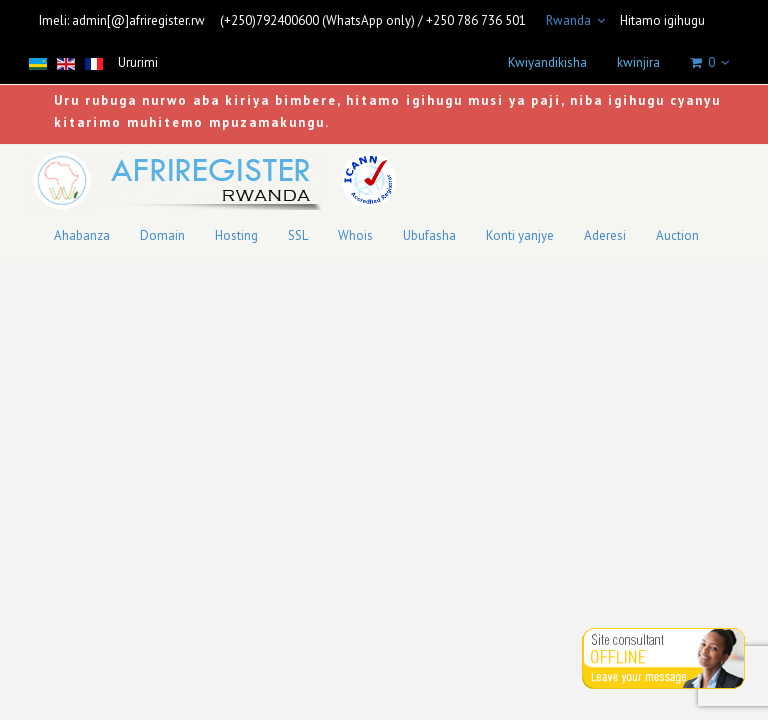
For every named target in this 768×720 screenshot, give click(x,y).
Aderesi (605, 235)
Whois (355, 235)
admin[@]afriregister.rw (138, 20)
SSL (298, 235)
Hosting (236, 235)
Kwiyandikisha (547, 62)
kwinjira (638, 62)
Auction (677, 235)
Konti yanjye (520, 235)
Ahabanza (82, 235)
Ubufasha (429, 235)
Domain (162, 235)
